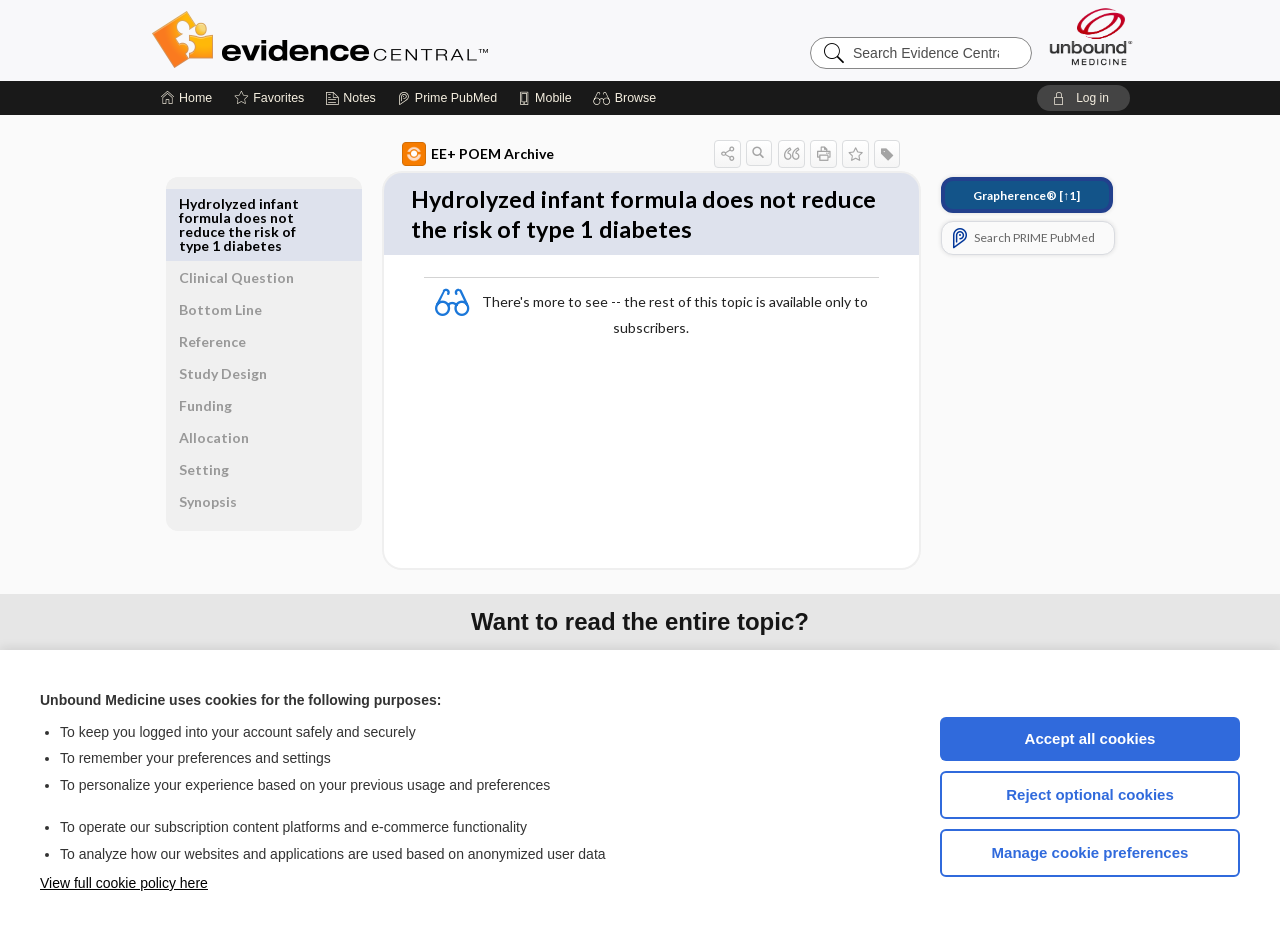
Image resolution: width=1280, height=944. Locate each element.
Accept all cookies (1090, 738)
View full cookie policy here (124, 883)
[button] (627, 98)
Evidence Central (400, 40)
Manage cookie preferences (1090, 852)
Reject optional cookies (1090, 794)
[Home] (186, 98)
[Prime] (447, 98)
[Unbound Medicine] (1091, 36)
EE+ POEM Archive (455, 154)
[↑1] (1003, 195)
